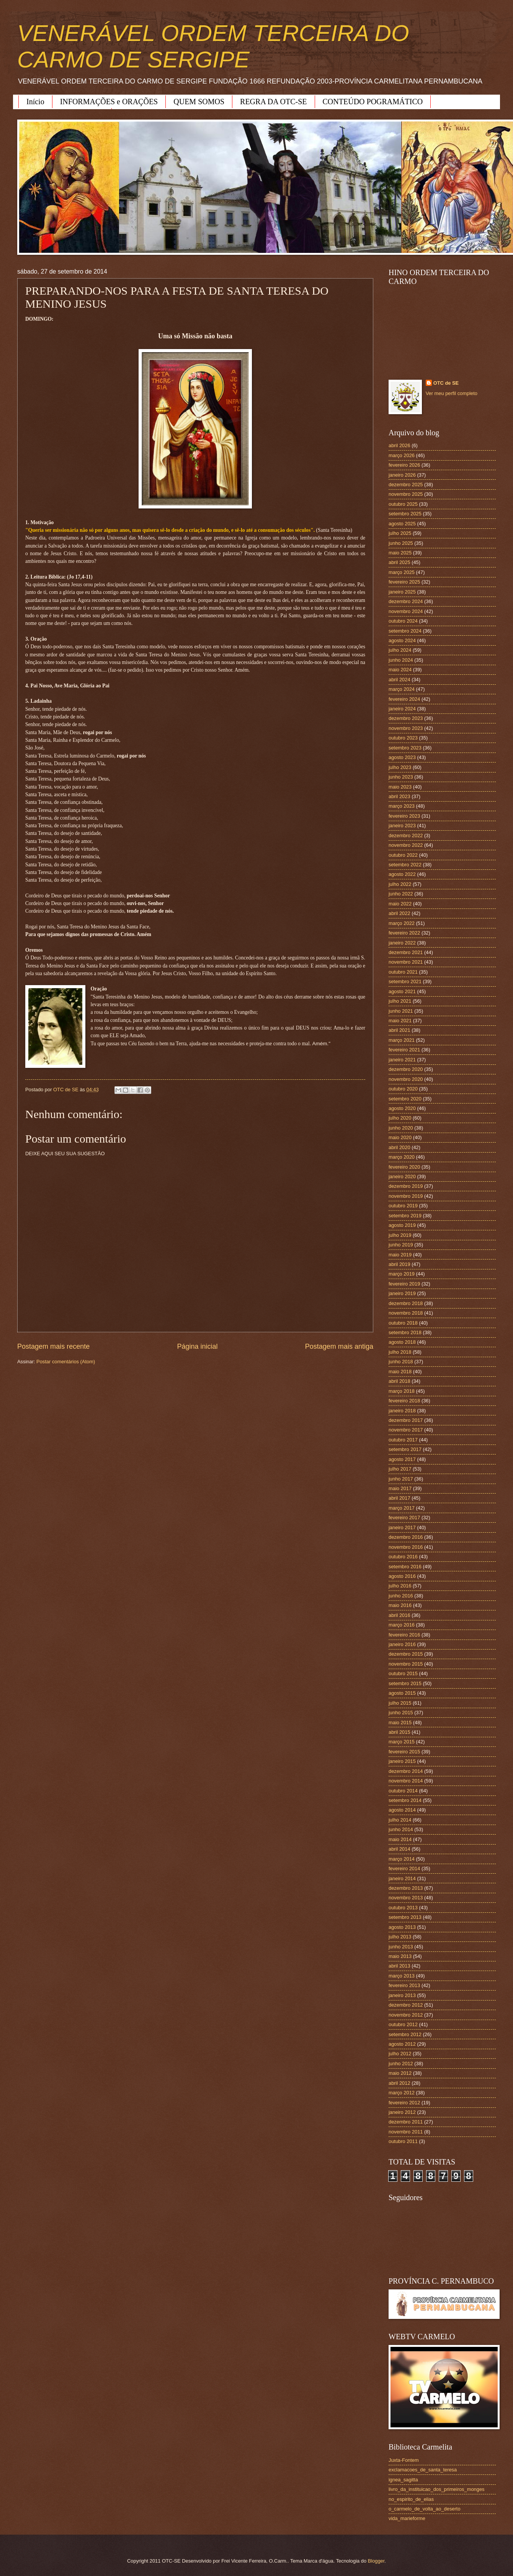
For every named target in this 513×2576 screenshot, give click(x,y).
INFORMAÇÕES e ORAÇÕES (109, 101)
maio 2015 (400, 1722)
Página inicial (197, 1346)
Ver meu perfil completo (451, 393)
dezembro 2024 (406, 601)
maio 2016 (400, 1605)
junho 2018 (401, 1361)
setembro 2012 (405, 2034)
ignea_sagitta (403, 2480)
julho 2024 (400, 650)
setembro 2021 (405, 981)
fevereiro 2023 (404, 816)
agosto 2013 (402, 1927)
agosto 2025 (402, 523)
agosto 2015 (402, 1693)
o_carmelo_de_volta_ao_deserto (425, 2509)
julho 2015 (400, 1703)
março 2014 (402, 1859)
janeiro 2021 (402, 1060)
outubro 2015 (403, 1673)
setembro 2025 (405, 514)
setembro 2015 (405, 1683)
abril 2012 (399, 2083)
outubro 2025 (403, 504)
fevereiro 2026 (404, 465)
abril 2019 (399, 1264)
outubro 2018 (403, 1323)
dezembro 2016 (406, 1537)
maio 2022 (400, 904)
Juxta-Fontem (404, 2460)
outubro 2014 (403, 1791)
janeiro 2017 (402, 1527)
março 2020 (402, 1157)
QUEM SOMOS (198, 101)
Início (35, 101)
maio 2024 (400, 669)
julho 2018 (400, 1352)
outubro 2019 (403, 1205)
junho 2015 (401, 1712)
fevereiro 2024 (404, 699)
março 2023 (402, 806)
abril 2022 (399, 913)
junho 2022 (401, 894)
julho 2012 (400, 2053)
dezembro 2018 (406, 1303)
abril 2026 (399, 445)
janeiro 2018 (402, 1410)
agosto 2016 (402, 1576)
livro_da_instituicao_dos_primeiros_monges (436, 2489)
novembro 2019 (406, 1196)
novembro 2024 (406, 611)
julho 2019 (400, 1235)
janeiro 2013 (402, 1995)
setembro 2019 (405, 1215)
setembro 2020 (405, 1099)
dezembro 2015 (406, 1654)
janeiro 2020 (402, 1176)
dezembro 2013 (406, 1888)
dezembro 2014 (406, 1771)
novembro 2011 (406, 2132)
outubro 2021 (403, 972)
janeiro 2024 (402, 709)
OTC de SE (446, 383)
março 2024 (402, 689)
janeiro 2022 (402, 943)
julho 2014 (400, 1820)
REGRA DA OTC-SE (273, 101)
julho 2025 (400, 533)
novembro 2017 (406, 1430)
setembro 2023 (405, 748)
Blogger (376, 2561)
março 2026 (402, 455)
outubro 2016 (403, 1556)
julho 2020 (400, 1118)
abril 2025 (399, 562)
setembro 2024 (405, 631)
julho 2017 (400, 1469)
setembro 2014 (405, 1800)
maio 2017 (400, 1488)
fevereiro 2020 (404, 1167)
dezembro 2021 (406, 952)
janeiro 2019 (402, 1293)
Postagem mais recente (53, 1346)
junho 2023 (401, 777)
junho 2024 (401, 660)
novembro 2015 (406, 1664)
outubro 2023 (403, 738)
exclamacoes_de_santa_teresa (423, 2470)
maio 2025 (400, 553)
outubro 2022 (403, 855)
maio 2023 (400, 787)
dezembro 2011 (406, 2122)
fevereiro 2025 (404, 582)
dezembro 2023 (406, 718)
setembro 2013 (405, 1917)
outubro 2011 (403, 2141)
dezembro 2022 (406, 835)
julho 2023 (400, 767)
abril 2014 (399, 1849)
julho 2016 (400, 1586)
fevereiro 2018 (404, 1401)
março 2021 (402, 1040)
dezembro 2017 (406, 1420)
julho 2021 (400, 1001)
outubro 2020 (403, 1089)
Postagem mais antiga (339, 1346)
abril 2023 (399, 796)
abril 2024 (399, 679)
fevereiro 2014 (404, 1868)
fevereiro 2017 (404, 1517)
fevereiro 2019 (404, 1284)
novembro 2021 (406, 962)
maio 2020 (400, 1137)
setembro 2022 (405, 864)
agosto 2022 (402, 874)
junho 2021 (401, 1011)
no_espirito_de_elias (411, 2499)
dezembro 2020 (406, 1069)
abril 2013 (399, 1966)
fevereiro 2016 (404, 1635)
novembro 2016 (406, 1547)
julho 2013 (400, 1937)
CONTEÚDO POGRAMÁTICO (373, 101)
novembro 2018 (406, 1313)
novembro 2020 (406, 1079)
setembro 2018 (405, 1332)
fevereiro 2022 (404, 933)
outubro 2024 (403, 621)
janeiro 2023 (402, 825)
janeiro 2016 (402, 1644)
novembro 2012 (406, 2015)
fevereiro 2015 (404, 1752)
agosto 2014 (402, 1810)
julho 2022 (400, 884)
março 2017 (402, 1508)
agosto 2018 (402, 1342)
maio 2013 (400, 1956)
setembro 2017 (405, 1449)
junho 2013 (401, 1947)
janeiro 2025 (402, 592)
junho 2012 (401, 2063)
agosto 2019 (402, 1225)
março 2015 (402, 1742)
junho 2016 (401, 1596)
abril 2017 (399, 1498)
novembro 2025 (406, 494)
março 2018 (402, 1391)
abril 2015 (399, 1732)
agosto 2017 (402, 1459)
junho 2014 (401, 1829)
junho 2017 (401, 1479)
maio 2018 (400, 1371)
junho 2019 (401, 1245)
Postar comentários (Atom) (65, 1361)
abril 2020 (399, 1147)
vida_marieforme (407, 2518)
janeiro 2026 (402, 475)
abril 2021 (399, 1030)
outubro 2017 (403, 1440)
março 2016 (402, 1625)
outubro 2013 (403, 1907)
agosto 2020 (402, 1108)
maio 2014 (400, 1839)
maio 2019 (400, 1255)
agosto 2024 (402, 640)
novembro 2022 (406, 845)
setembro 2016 (405, 1566)
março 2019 (402, 1274)
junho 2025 (401, 543)
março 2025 (402, 572)
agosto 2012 (402, 2044)
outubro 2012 (403, 2024)
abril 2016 (399, 1615)
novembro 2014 (406, 1781)
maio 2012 (400, 2073)
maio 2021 (400, 1020)
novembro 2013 (406, 1897)
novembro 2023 (406, 728)
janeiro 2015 (402, 1761)
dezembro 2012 (406, 2005)
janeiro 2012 (402, 2112)
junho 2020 (401, 1128)
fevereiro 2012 (404, 2102)
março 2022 (402, 923)
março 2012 (402, 2093)
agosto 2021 (402, 991)
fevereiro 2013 (404, 1985)
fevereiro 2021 (404, 1050)
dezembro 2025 (406, 484)
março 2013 (402, 1976)
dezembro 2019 (406, 1186)
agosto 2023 (402, 757)
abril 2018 (399, 1381)
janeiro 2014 (402, 1878)
